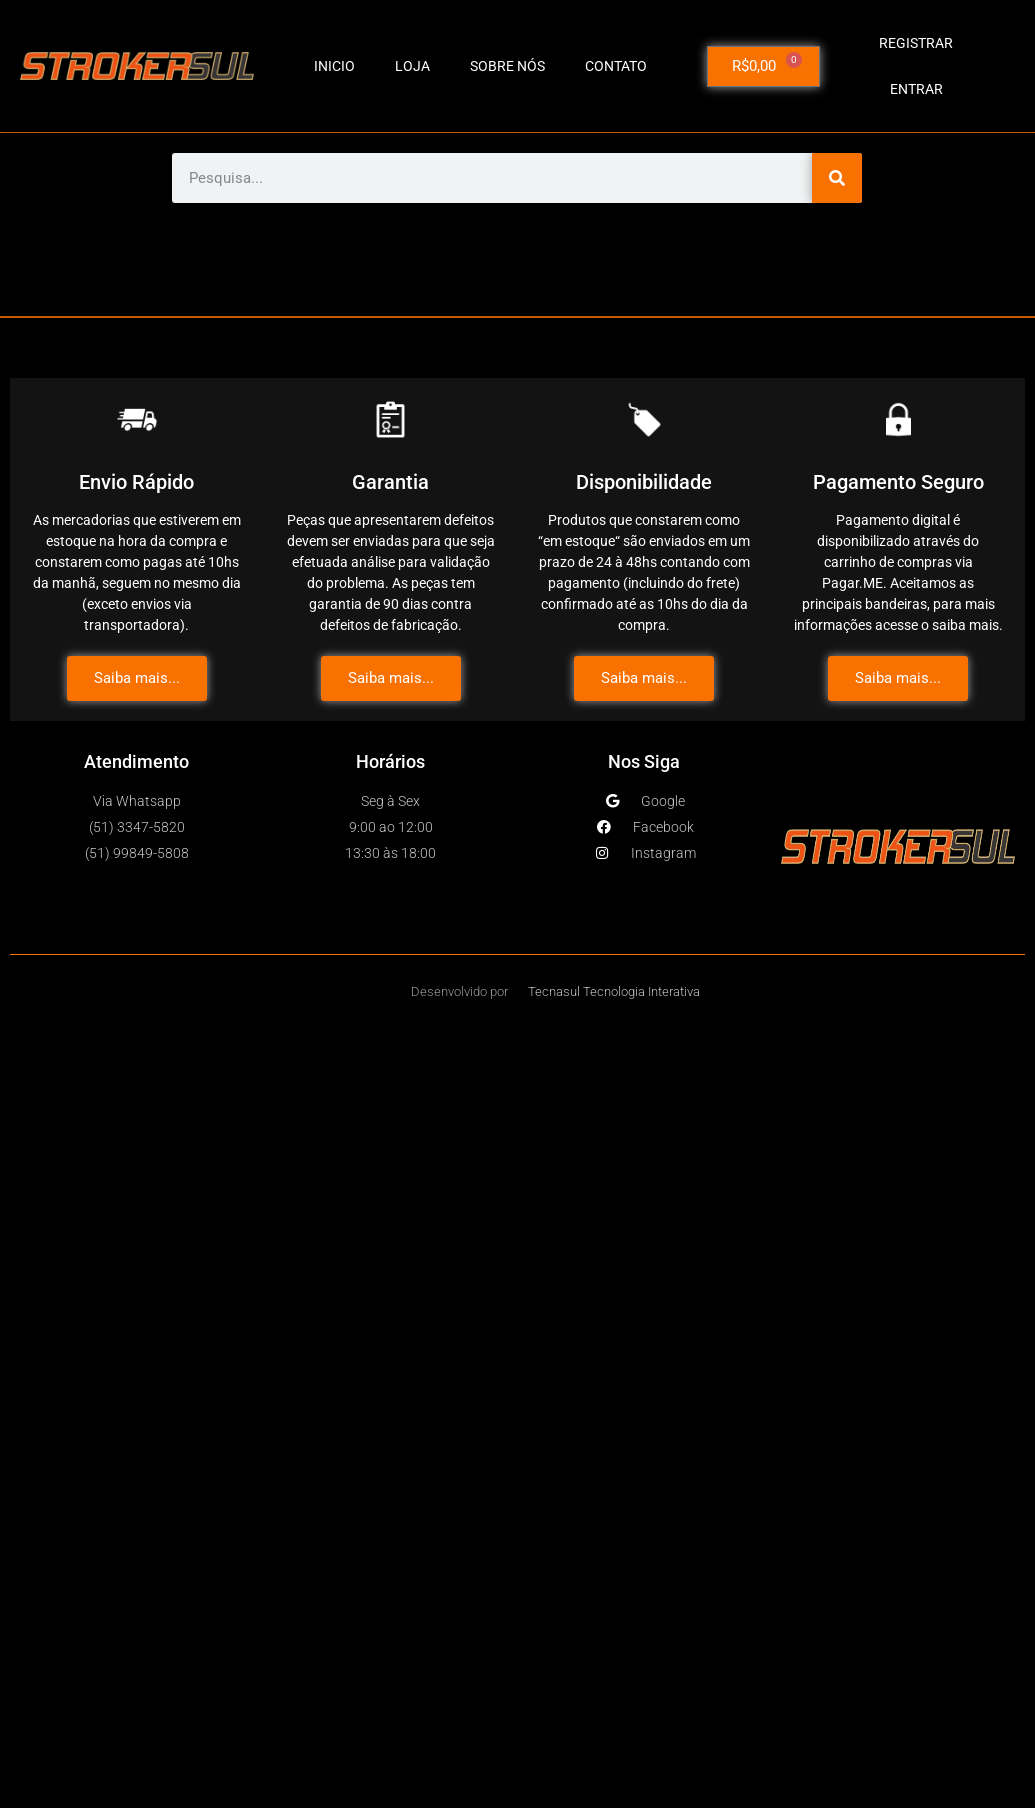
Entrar (916, 89)
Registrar (916, 43)
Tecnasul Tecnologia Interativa (614, 991)
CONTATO (616, 66)
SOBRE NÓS (507, 66)
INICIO (334, 66)
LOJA (412, 66)
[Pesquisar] (837, 178)
